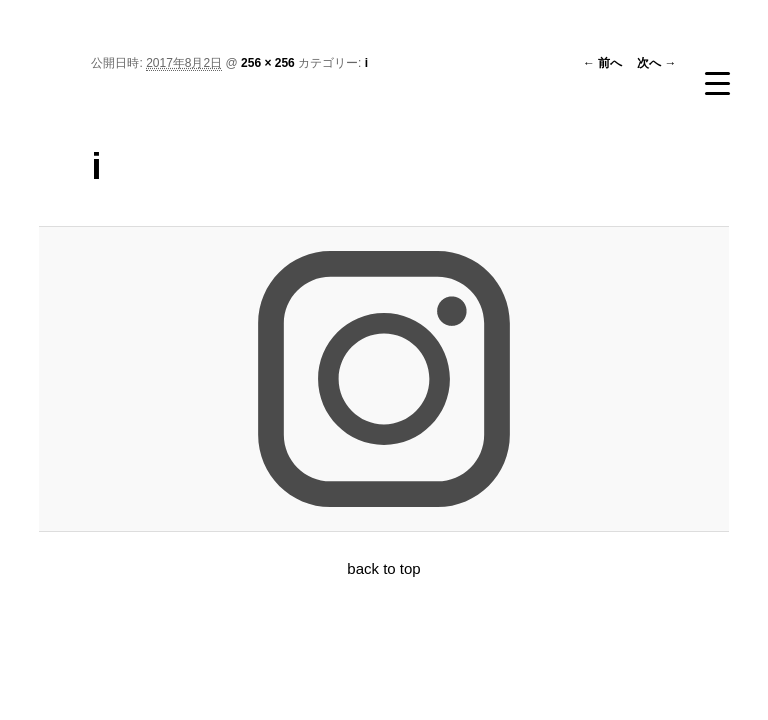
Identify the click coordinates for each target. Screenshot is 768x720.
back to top (383, 568)
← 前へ (602, 63)
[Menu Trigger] (717, 83)
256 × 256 (268, 63)
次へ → (656, 63)
